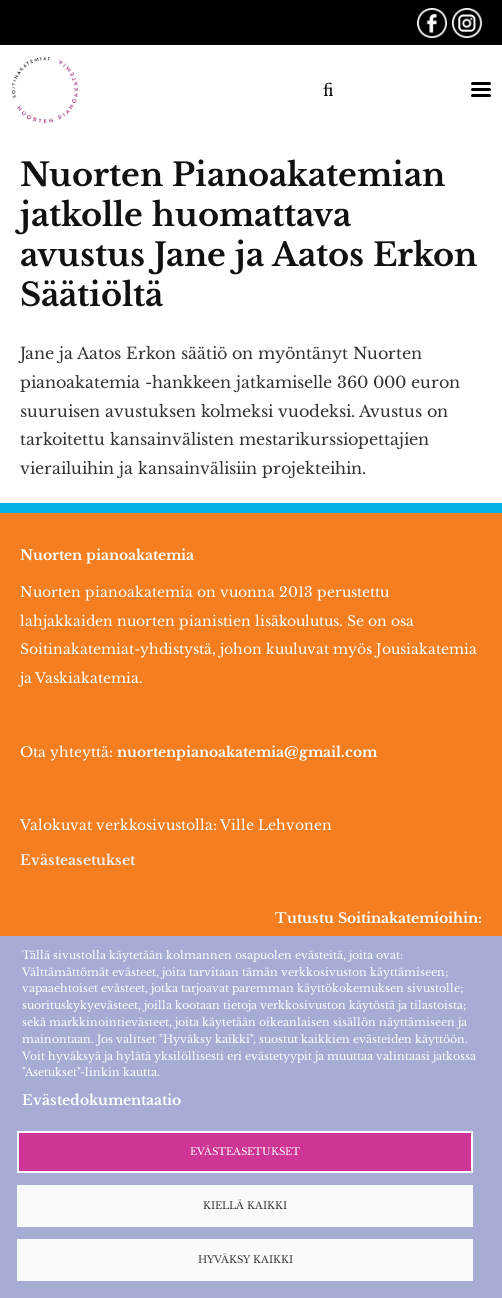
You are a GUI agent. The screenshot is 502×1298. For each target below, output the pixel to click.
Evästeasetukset (77, 860)
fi (328, 90)
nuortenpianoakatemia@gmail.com (247, 752)
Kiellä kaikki (245, 1206)
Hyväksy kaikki (245, 1260)
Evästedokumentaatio (101, 1100)
